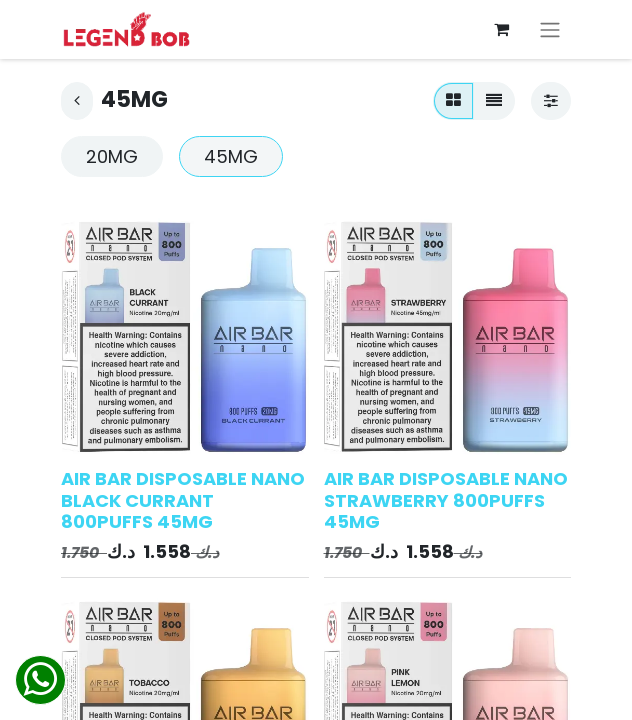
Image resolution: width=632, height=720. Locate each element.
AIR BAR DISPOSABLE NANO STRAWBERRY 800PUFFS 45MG (446, 500)
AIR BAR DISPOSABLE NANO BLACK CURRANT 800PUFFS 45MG (183, 500)
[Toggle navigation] (550, 29)
